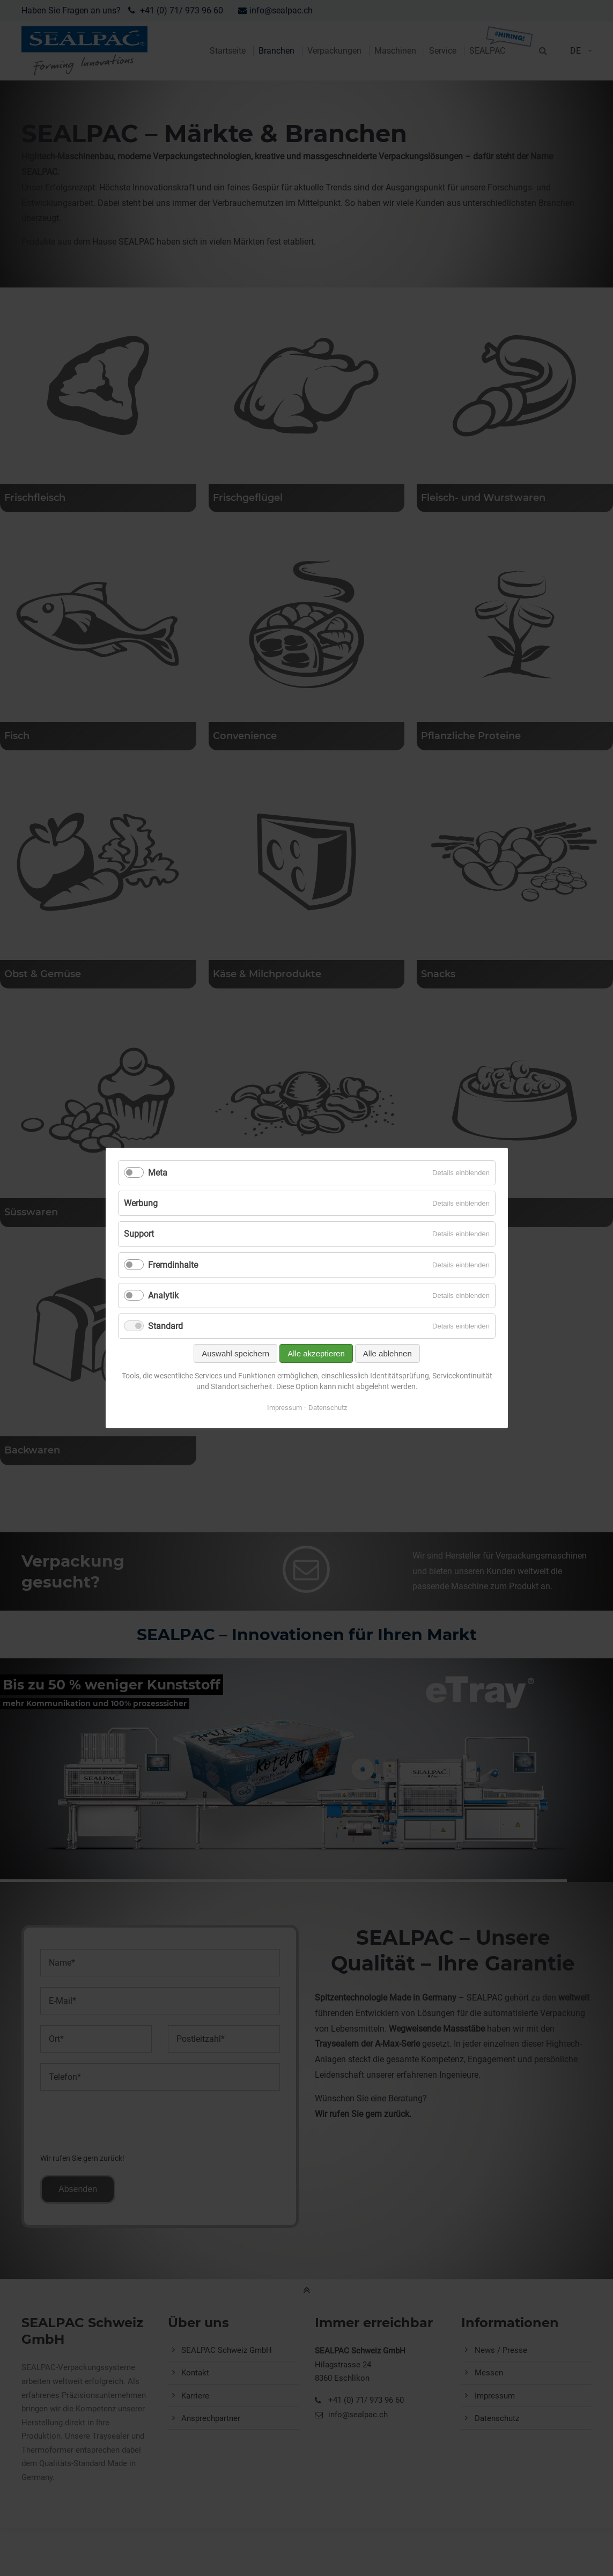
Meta (157, 1173)
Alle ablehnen (387, 1353)
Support (139, 1234)
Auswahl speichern (235, 1353)
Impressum (284, 1408)
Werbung (141, 1203)
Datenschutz (327, 1408)
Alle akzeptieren (316, 1353)
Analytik (163, 1295)
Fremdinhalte (173, 1265)
